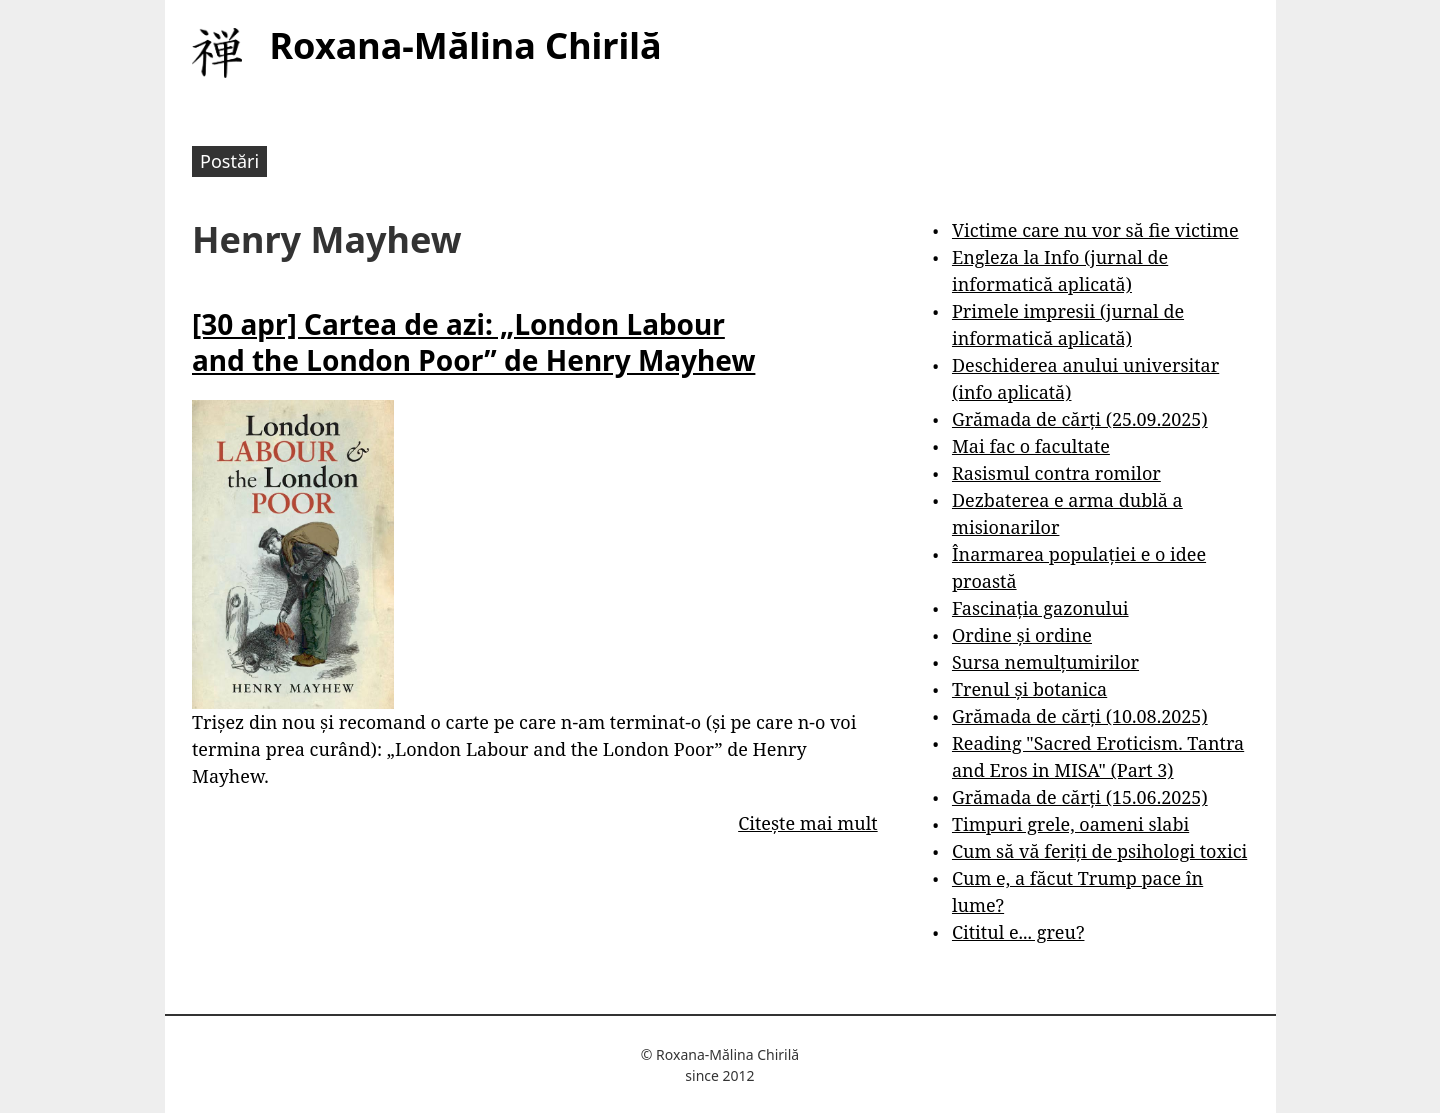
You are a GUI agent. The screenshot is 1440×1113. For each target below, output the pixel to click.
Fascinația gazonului (1040, 608)
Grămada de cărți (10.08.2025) (1080, 716)
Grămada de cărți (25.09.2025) (1080, 419)
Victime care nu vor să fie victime (1095, 230)
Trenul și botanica (1029, 689)
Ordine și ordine (1022, 635)
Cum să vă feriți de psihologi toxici (1099, 851)
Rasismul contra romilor (1056, 473)
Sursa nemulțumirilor (1045, 662)
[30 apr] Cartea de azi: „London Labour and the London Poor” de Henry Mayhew (473, 342)
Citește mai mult (807, 823)
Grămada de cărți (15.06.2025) (1080, 797)
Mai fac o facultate (1031, 446)
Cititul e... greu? (1018, 932)
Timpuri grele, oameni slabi (1070, 824)
